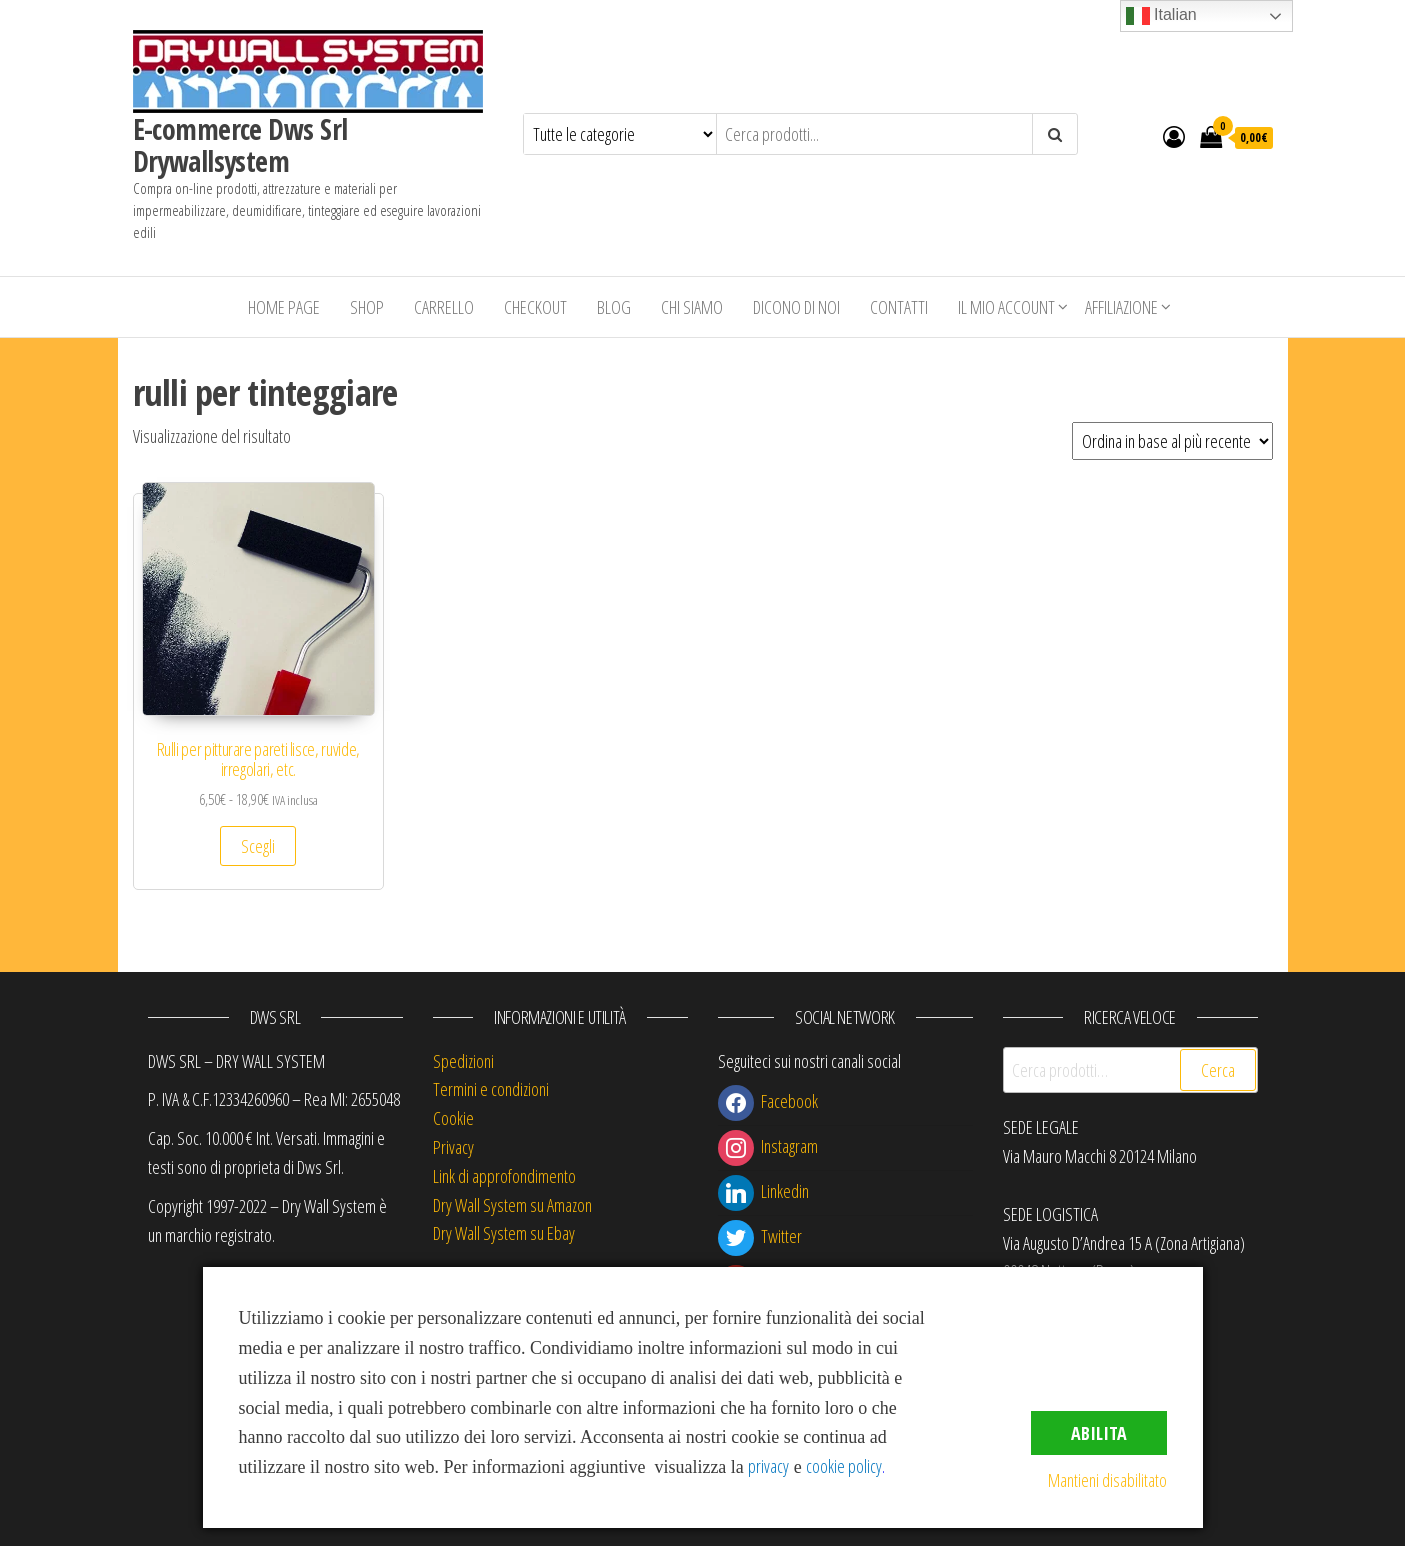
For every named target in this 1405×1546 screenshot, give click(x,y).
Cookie (453, 1118)
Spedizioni (463, 1061)
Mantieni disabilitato (1107, 1480)
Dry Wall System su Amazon (512, 1205)
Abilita (1099, 1433)
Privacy (453, 1147)
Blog (614, 307)
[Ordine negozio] (1172, 441)
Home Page (284, 307)
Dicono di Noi (796, 307)
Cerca (1218, 1070)
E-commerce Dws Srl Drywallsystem (240, 145)
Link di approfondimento (504, 1176)
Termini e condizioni (491, 1089)
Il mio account (1006, 307)
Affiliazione (1121, 307)
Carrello (444, 307)
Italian (1161, 16)
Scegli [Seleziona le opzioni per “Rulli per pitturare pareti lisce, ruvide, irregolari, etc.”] (258, 846)
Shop (367, 307)
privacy (768, 1466)
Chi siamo (692, 307)
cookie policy (844, 1466)
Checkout (535, 307)
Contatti (899, 307)
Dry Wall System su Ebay (504, 1233)
